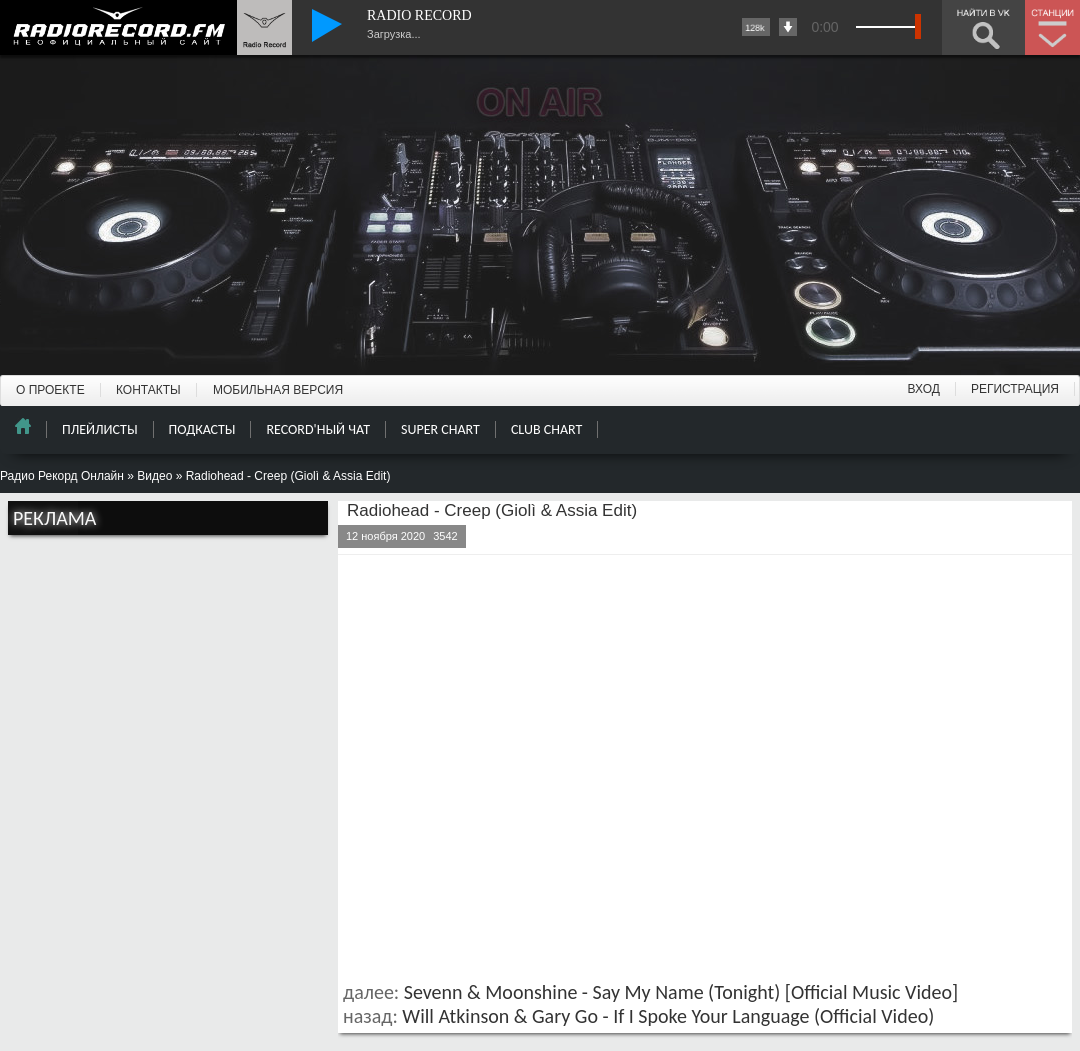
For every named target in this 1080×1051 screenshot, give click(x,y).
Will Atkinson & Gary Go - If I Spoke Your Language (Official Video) (668, 1016)
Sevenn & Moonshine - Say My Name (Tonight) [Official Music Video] (681, 992)
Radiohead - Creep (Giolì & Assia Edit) (492, 510)
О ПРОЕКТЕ (50, 390)
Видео (154, 476)
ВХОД (924, 389)
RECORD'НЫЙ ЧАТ (318, 429)
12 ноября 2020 (385, 536)
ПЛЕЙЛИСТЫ (100, 429)
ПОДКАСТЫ (202, 429)
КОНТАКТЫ (148, 390)
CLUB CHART (546, 429)
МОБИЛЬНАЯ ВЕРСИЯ (278, 390)
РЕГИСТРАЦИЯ (1015, 389)
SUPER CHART (440, 429)
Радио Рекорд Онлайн (62, 476)
